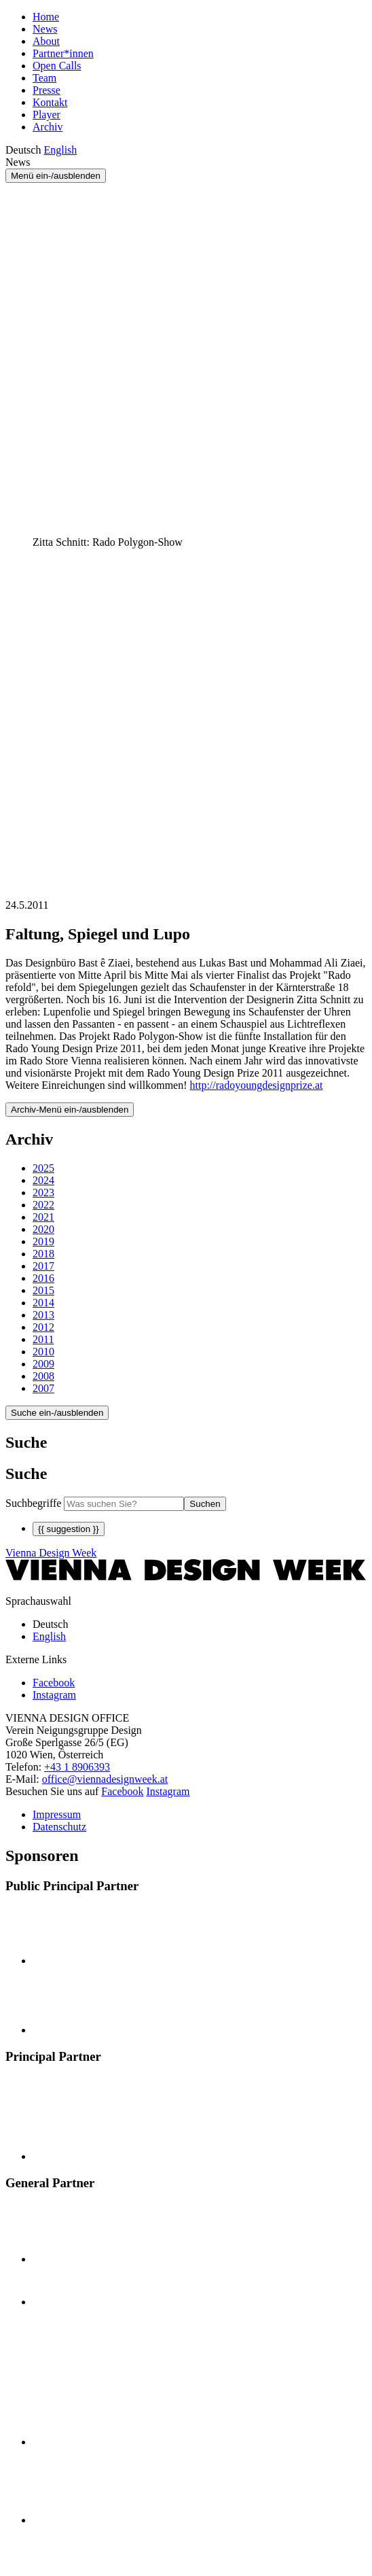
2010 (43, 1351)
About (46, 41)
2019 (43, 1241)
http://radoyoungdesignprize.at (256, 1085)
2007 (43, 1388)
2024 (43, 1180)
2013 (43, 1315)
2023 (43, 1192)
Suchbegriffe (33, 1503)
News (45, 29)
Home (46, 16)
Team (44, 78)
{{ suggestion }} (68, 1529)
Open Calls (57, 65)
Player (46, 114)
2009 (43, 1364)
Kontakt (50, 102)
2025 (43, 1168)
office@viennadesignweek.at (105, 1779)
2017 (43, 1266)
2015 (43, 1290)
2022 (43, 1205)
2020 (43, 1229)
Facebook (122, 1791)
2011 (43, 1339)
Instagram (168, 1791)
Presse (46, 90)
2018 (43, 1253)
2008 (43, 1376)
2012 (43, 1327)
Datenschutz (59, 1826)
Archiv (47, 127)
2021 (43, 1217)
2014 (43, 1302)
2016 (43, 1278)
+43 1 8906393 (77, 1767)
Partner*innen (63, 53)
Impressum (57, 1814)
